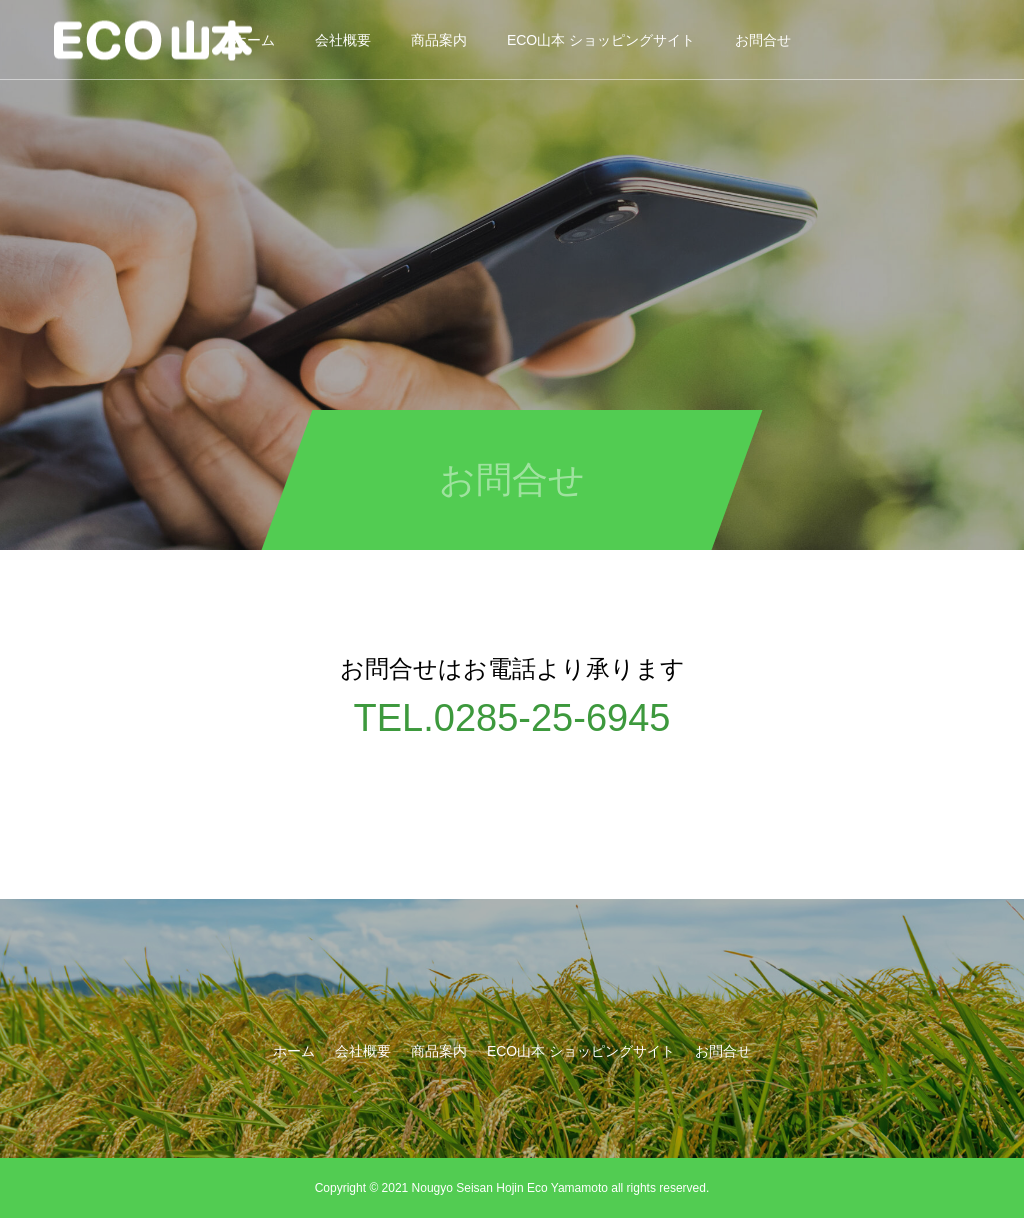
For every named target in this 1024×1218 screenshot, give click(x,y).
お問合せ (763, 40)
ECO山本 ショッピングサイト (601, 40)
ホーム (294, 1051)
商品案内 (439, 40)
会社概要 (343, 40)
